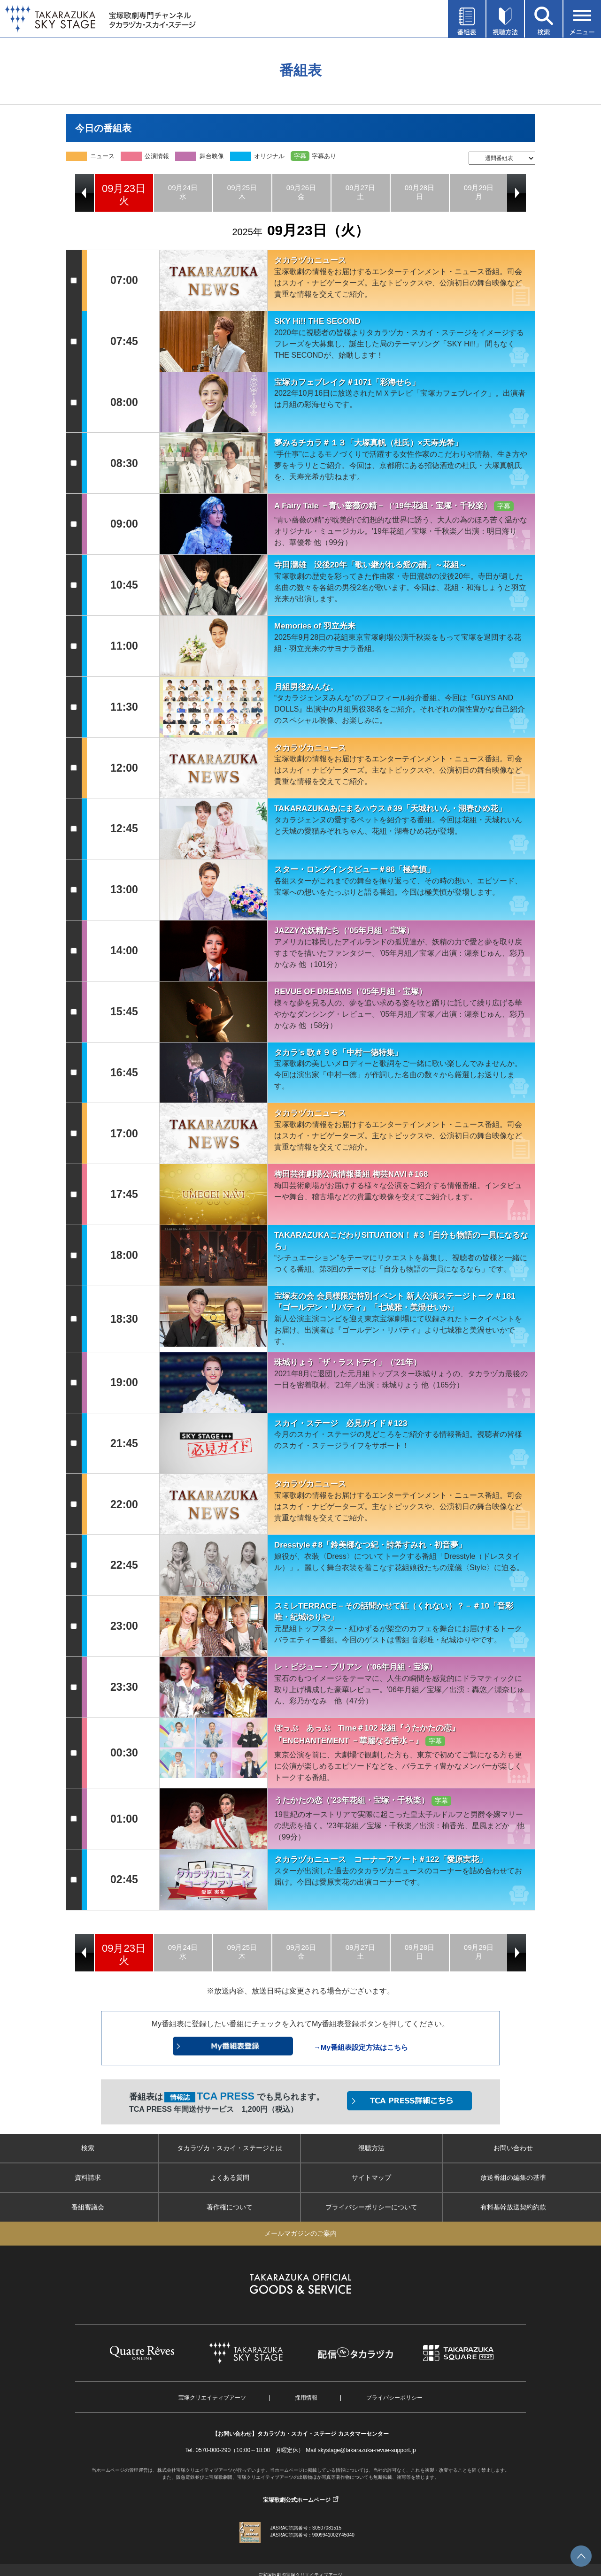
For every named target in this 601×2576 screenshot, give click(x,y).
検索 (87, 2148)
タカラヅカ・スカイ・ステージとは (229, 2148)
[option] (124, 193)
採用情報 (306, 2397)
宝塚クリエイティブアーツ (212, 2397)
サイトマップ (371, 2177)
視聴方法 (371, 2148)
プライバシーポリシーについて (371, 2207)
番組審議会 (87, 2207)
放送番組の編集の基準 (513, 2177)
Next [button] (516, 193)
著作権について (230, 2207)
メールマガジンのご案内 (300, 2233)
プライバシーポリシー (394, 2397)
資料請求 (88, 2177)
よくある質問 (229, 2177)
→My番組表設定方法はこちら (361, 2047)
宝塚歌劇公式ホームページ (297, 2500)
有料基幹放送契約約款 (513, 2207)
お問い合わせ (513, 2148)
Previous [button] (84, 193)
